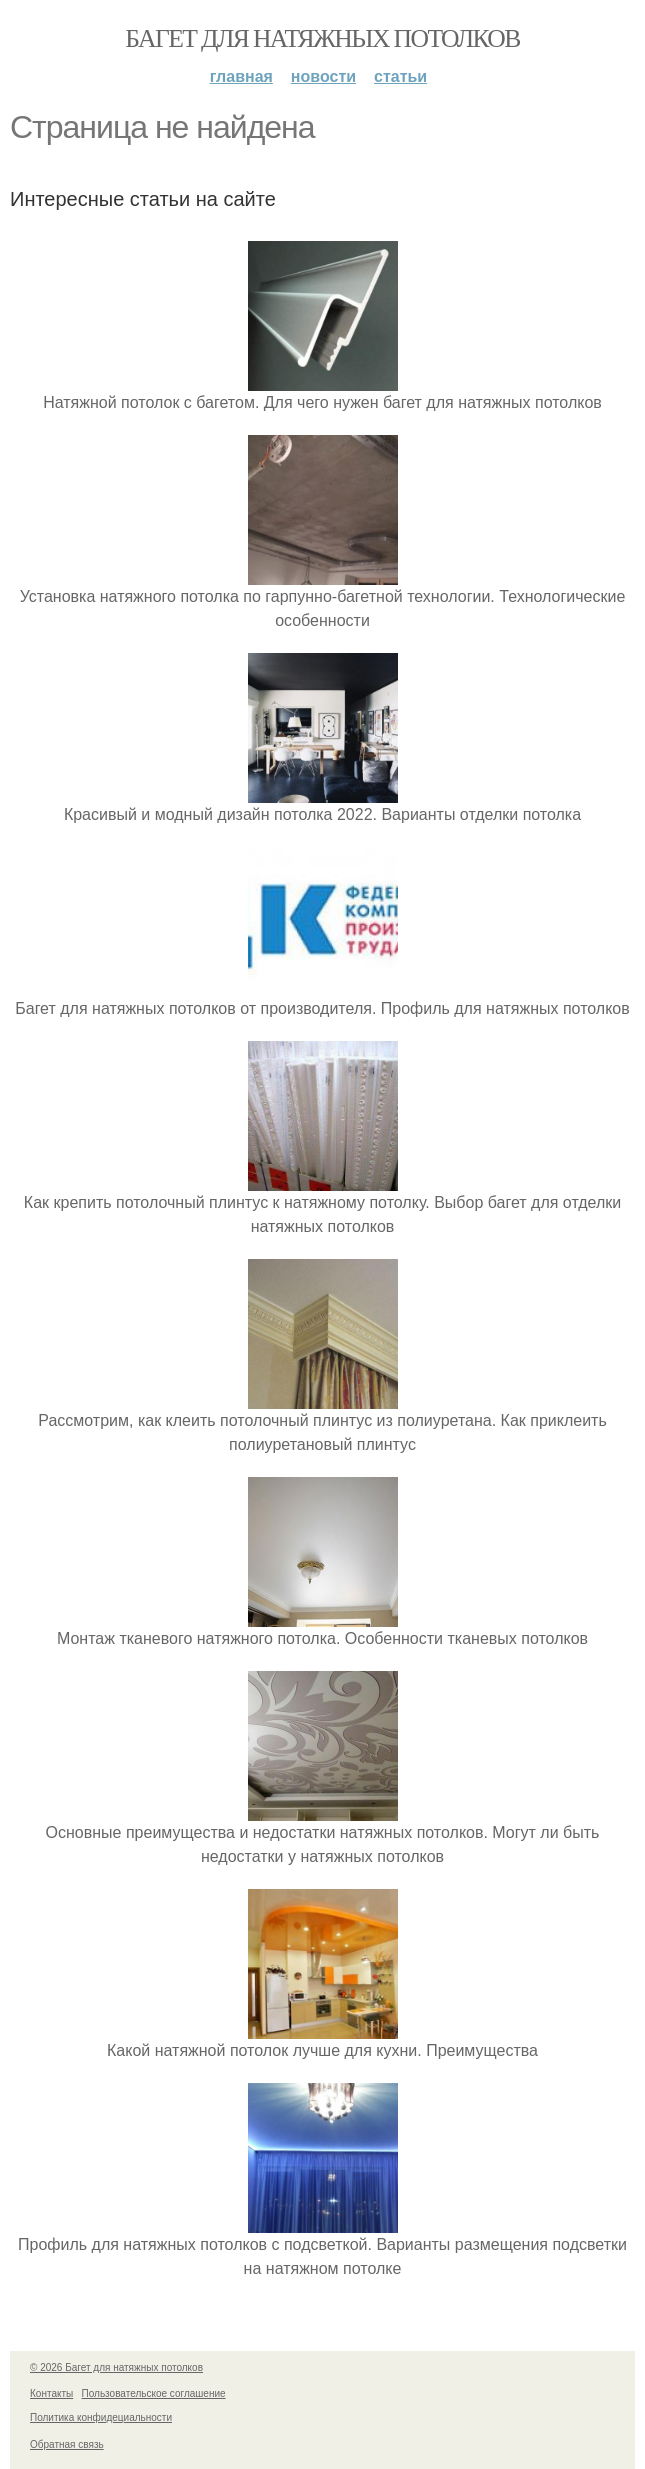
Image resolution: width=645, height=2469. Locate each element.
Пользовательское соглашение (154, 2393)
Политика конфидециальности (101, 2417)
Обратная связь (67, 2444)
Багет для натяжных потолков (322, 38)
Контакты (51, 2393)
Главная (241, 76)
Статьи (400, 76)
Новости (323, 76)
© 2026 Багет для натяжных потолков (116, 2367)
